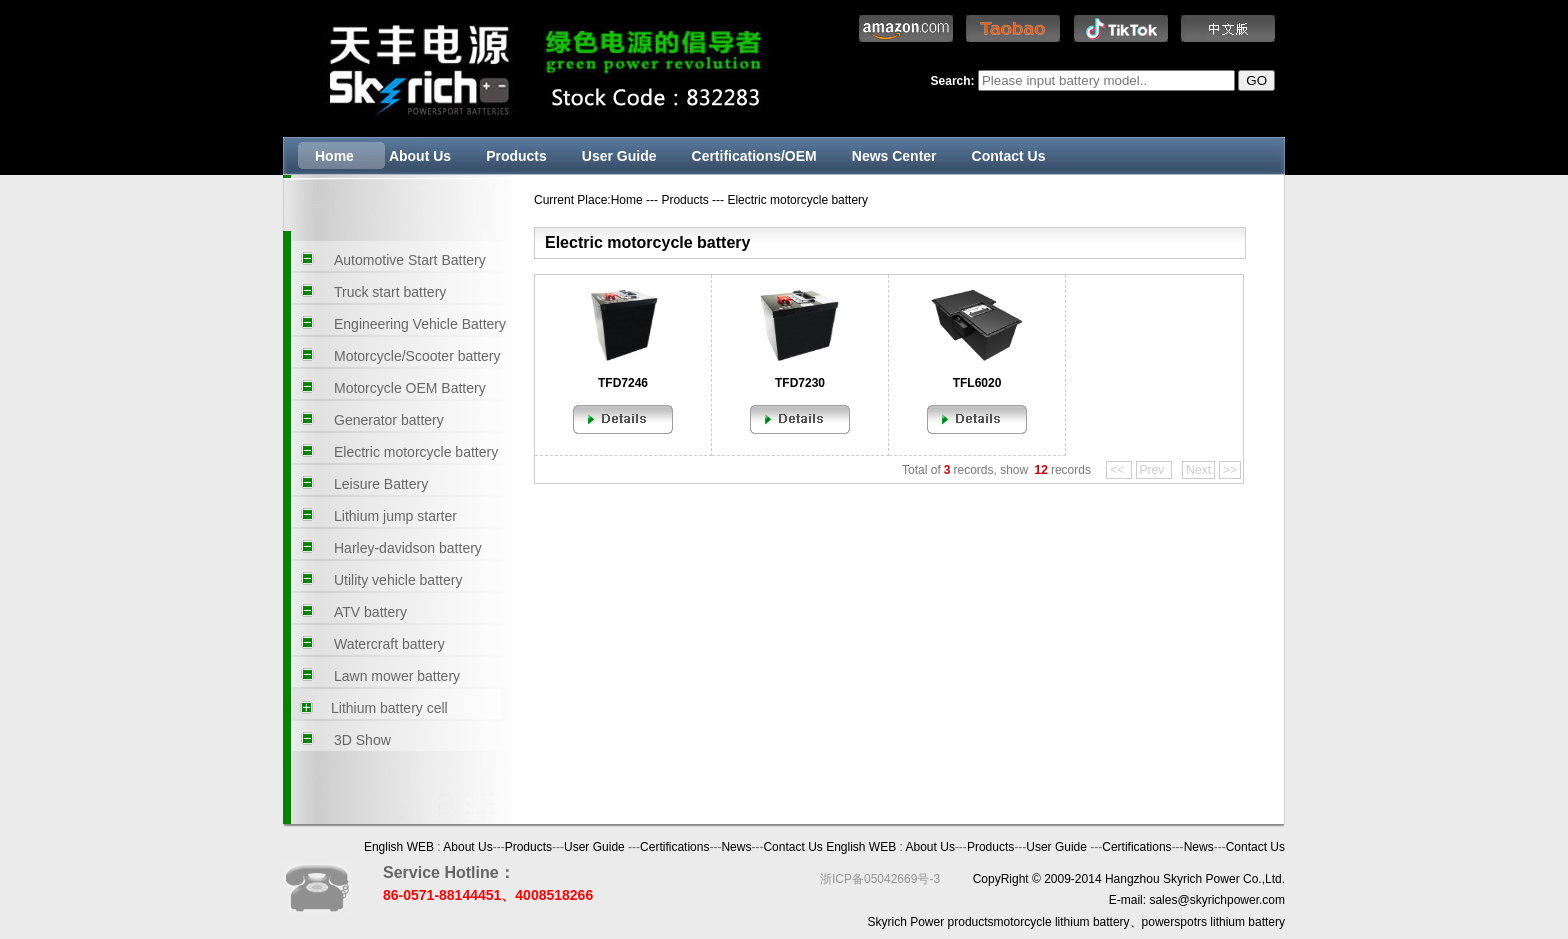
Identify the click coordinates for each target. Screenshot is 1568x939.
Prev (1154, 470)
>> (1230, 470)
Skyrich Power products (931, 922)
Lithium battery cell (389, 708)
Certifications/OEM (754, 156)
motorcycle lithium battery (1062, 922)
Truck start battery (390, 292)
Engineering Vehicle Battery (420, 324)
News (736, 847)
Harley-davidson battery (408, 548)
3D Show (362, 740)
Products (516, 156)
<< (1118, 470)
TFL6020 (977, 383)
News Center (894, 156)
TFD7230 (800, 383)
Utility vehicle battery (398, 580)
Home (334, 156)
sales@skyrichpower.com (1217, 900)
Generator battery (389, 420)
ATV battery (370, 612)
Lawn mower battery (397, 676)
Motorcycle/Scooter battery (417, 356)
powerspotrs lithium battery (1213, 922)
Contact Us (1009, 156)
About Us (420, 156)
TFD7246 (623, 383)
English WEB (399, 847)
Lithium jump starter (395, 516)
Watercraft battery (389, 644)
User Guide (619, 156)
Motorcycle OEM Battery (410, 388)
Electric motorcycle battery (416, 452)
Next (1198, 470)
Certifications (674, 847)
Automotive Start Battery (410, 260)
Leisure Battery (381, 484)
